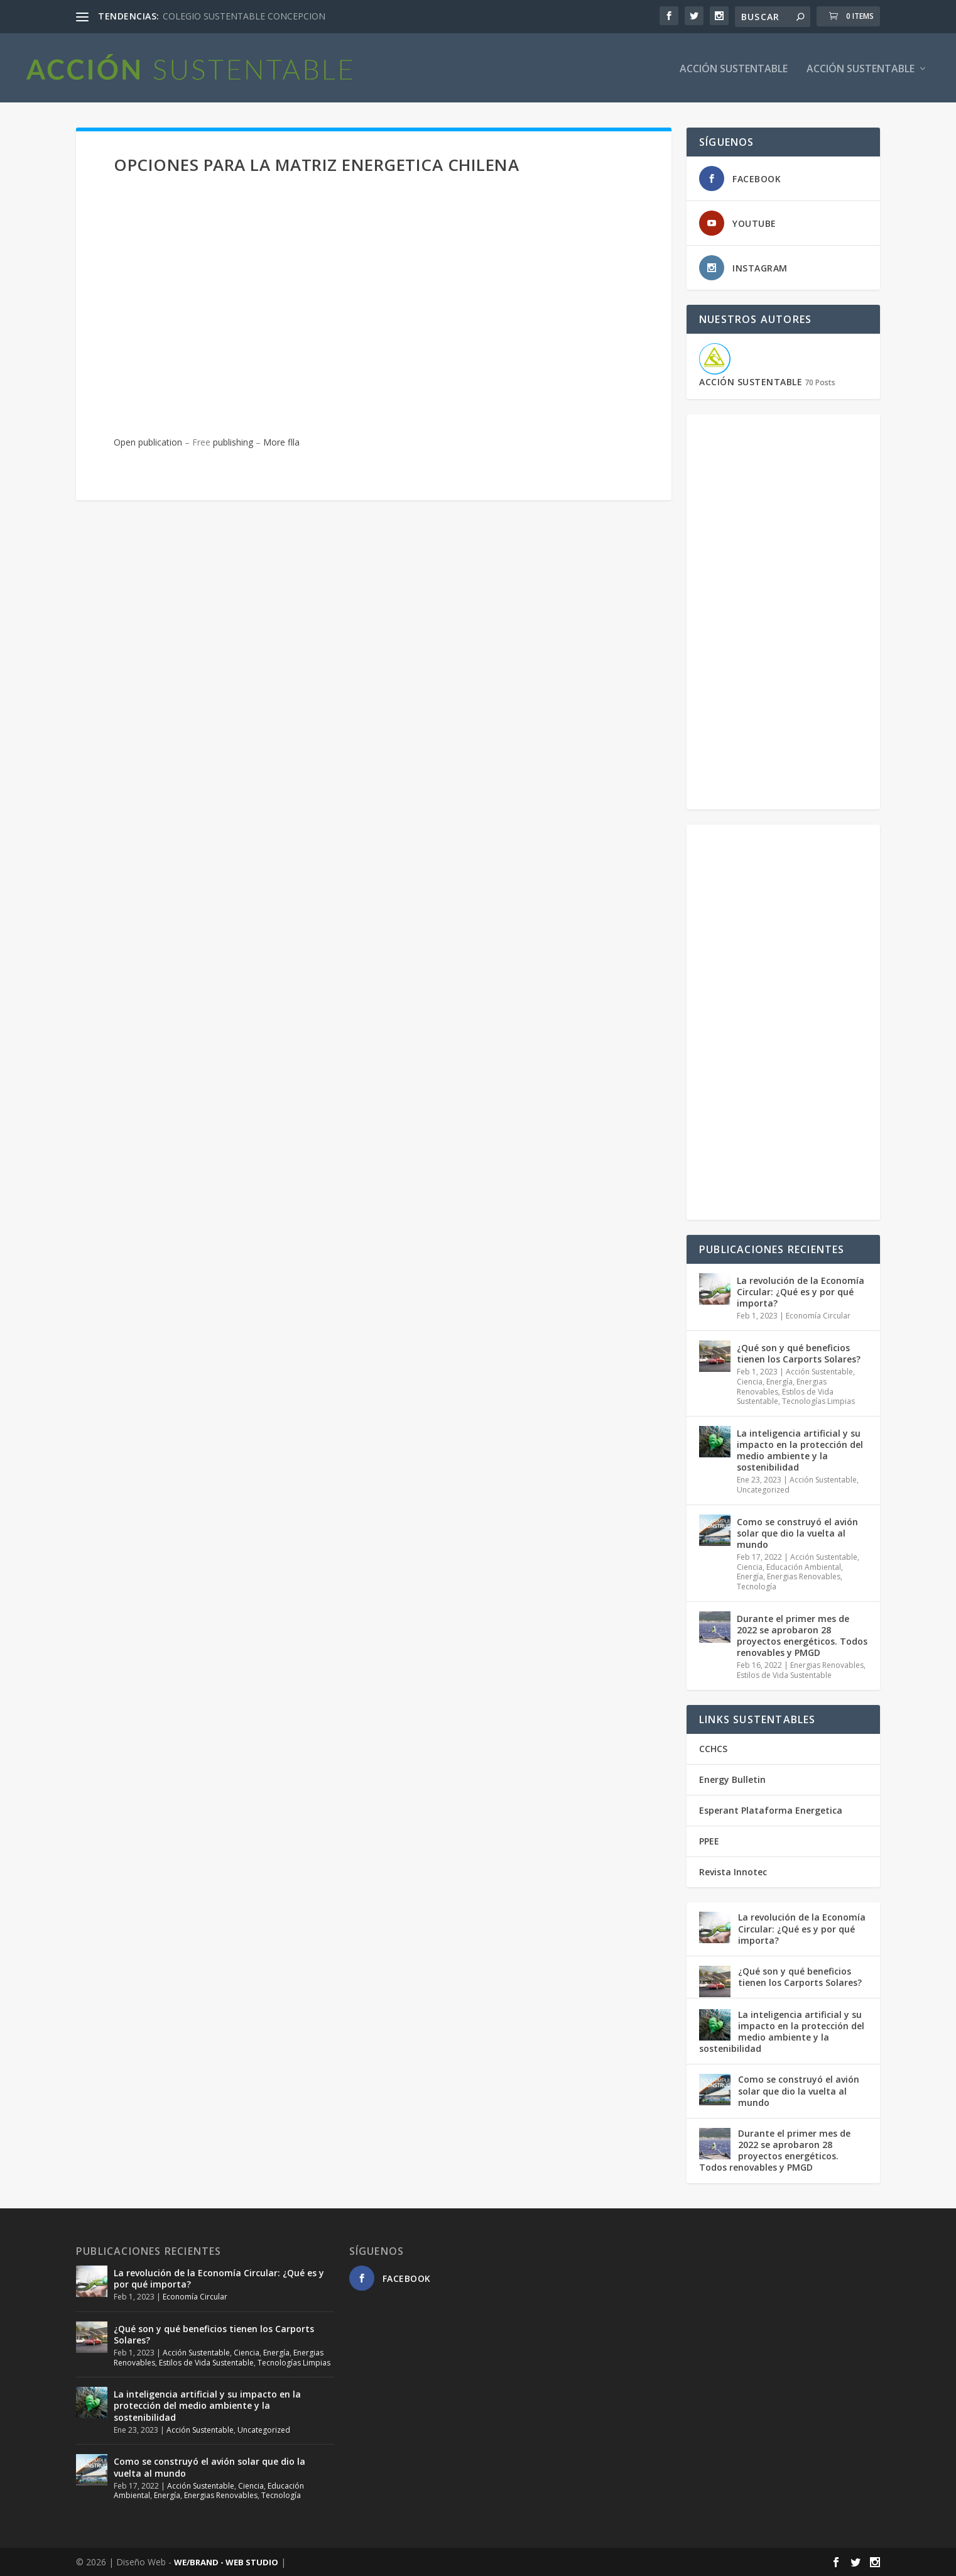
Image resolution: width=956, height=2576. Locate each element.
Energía (779, 1381)
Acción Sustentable (861, 68)
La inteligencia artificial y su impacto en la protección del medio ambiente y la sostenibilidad (800, 1450)
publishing (233, 441)
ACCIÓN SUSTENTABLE (734, 68)
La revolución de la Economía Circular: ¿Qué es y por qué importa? (800, 1291)
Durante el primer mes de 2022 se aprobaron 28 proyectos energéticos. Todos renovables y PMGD (802, 1635)
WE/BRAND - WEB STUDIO (226, 2561)
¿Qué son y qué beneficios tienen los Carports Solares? (799, 1352)
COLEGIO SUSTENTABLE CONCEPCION (244, 16)
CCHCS (713, 1747)
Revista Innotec (733, 1871)
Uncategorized (763, 1489)
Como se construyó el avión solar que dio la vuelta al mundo (797, 1532)
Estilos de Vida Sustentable (784, 1674)
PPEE (709, 1840)
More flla (281, 441)
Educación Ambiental (803, 1566)
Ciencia (750, 1381)
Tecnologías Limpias (818, 1400)
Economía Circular (818, 1315)
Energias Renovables (803, 1575)
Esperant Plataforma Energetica (770, 1810)
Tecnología (756, 1586)
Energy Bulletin (732, 1779)
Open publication (148, 441)
